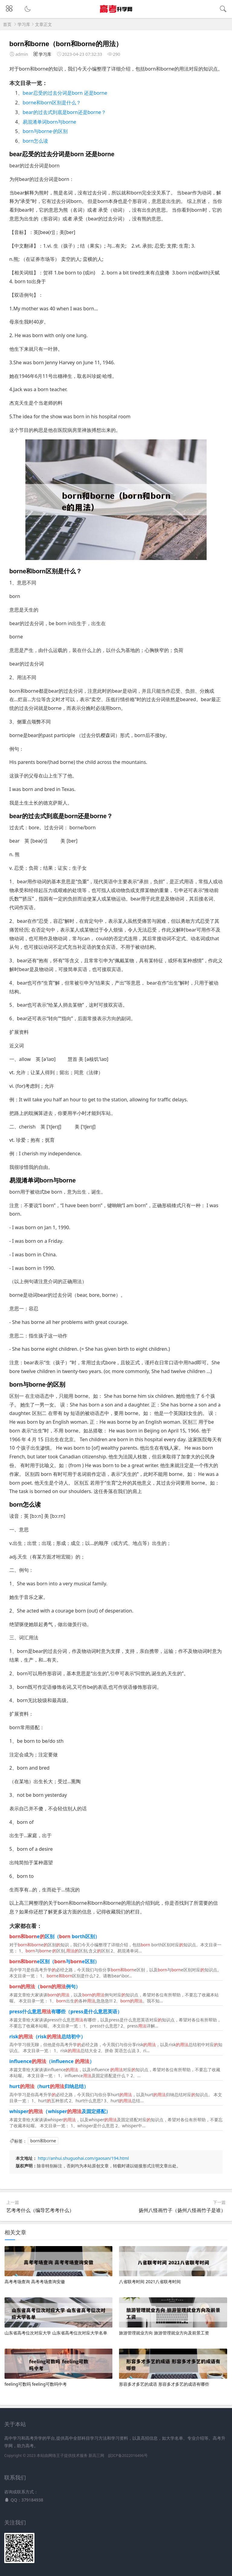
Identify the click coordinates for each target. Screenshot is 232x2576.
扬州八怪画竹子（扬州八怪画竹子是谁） (182, 2210)
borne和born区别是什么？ (52, 102)
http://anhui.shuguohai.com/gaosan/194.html (83, 2158)
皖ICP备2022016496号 (128, 2455)
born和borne (43, 2141)
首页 (7, 24)
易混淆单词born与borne (49, 122)
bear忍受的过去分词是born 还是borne (65, 93)
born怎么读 (35, 141)
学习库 (24, 24)
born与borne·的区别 (45, 131)
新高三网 (96, 2455)
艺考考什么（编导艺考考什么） (40, 2210)
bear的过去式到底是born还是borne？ (64, 112)
